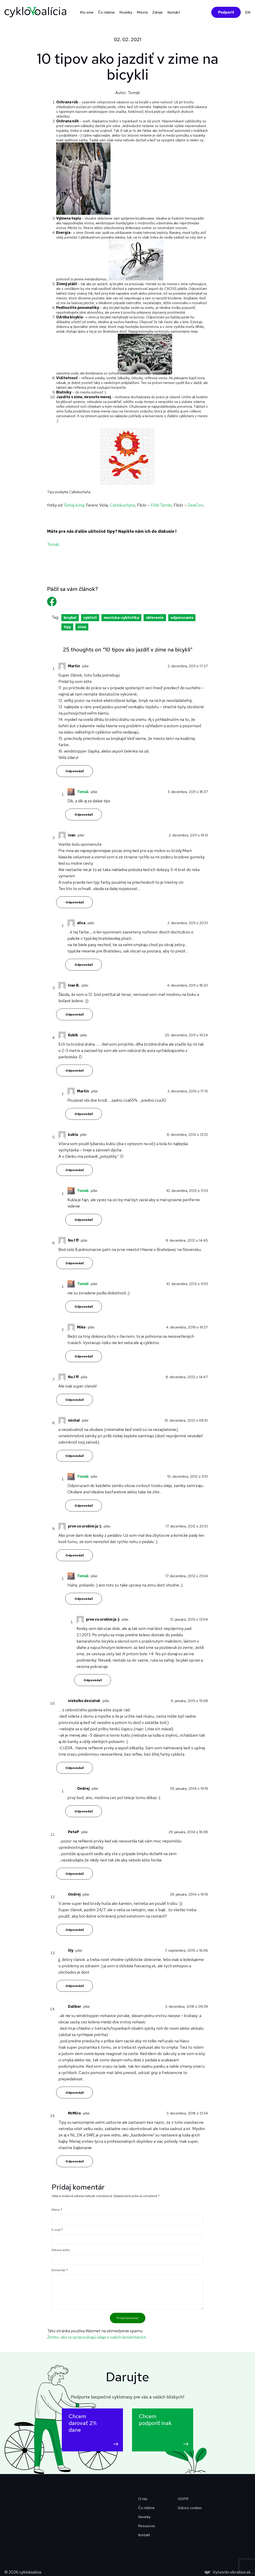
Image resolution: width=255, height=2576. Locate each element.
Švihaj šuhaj (74, 505)
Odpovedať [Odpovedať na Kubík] (74, 1070)
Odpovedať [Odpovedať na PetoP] (74, 1874)
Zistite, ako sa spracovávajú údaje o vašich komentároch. (97, 2337)
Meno (57, 2210)
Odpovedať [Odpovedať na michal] (74, 1456)
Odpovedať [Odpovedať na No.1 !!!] (74, 1263)
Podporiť (226, 12)
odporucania (182, 617)
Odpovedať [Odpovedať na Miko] (84, 1356)
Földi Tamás (161, 505)
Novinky (125, 12)
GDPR (183, 2498)
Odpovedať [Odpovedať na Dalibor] (74, 2093)
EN (247, 12)
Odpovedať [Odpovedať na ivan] (74, 902)
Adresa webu (61, 2250)
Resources (146, 2526)
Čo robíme (106, 12)
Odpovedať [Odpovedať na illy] (74, 1986)
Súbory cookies (190, 2507)
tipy (67, 627)
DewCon (195, 505)
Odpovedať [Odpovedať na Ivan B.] (74, 1014)
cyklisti (90, 617)
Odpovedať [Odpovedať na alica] (84, 965)
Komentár (60, 2270)
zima (82, 627)
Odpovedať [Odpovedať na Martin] (74, 771)
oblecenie (155, 617)
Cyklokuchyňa (122, 505)
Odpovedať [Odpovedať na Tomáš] (84, 814)
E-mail (57, 2230)
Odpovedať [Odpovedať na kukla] (74, 1170)
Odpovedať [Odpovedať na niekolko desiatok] (74, 1768)
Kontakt (173, 12)
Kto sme (87, 12)
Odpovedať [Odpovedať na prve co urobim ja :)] (74, 1555)
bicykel (70, 617)
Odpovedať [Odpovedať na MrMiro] (74, 2161)
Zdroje (157, 12)
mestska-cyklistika (121, 617)
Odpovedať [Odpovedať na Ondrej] (84, 1811)
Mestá (142, 12)
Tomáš (53, 544)
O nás (142, 2498)
